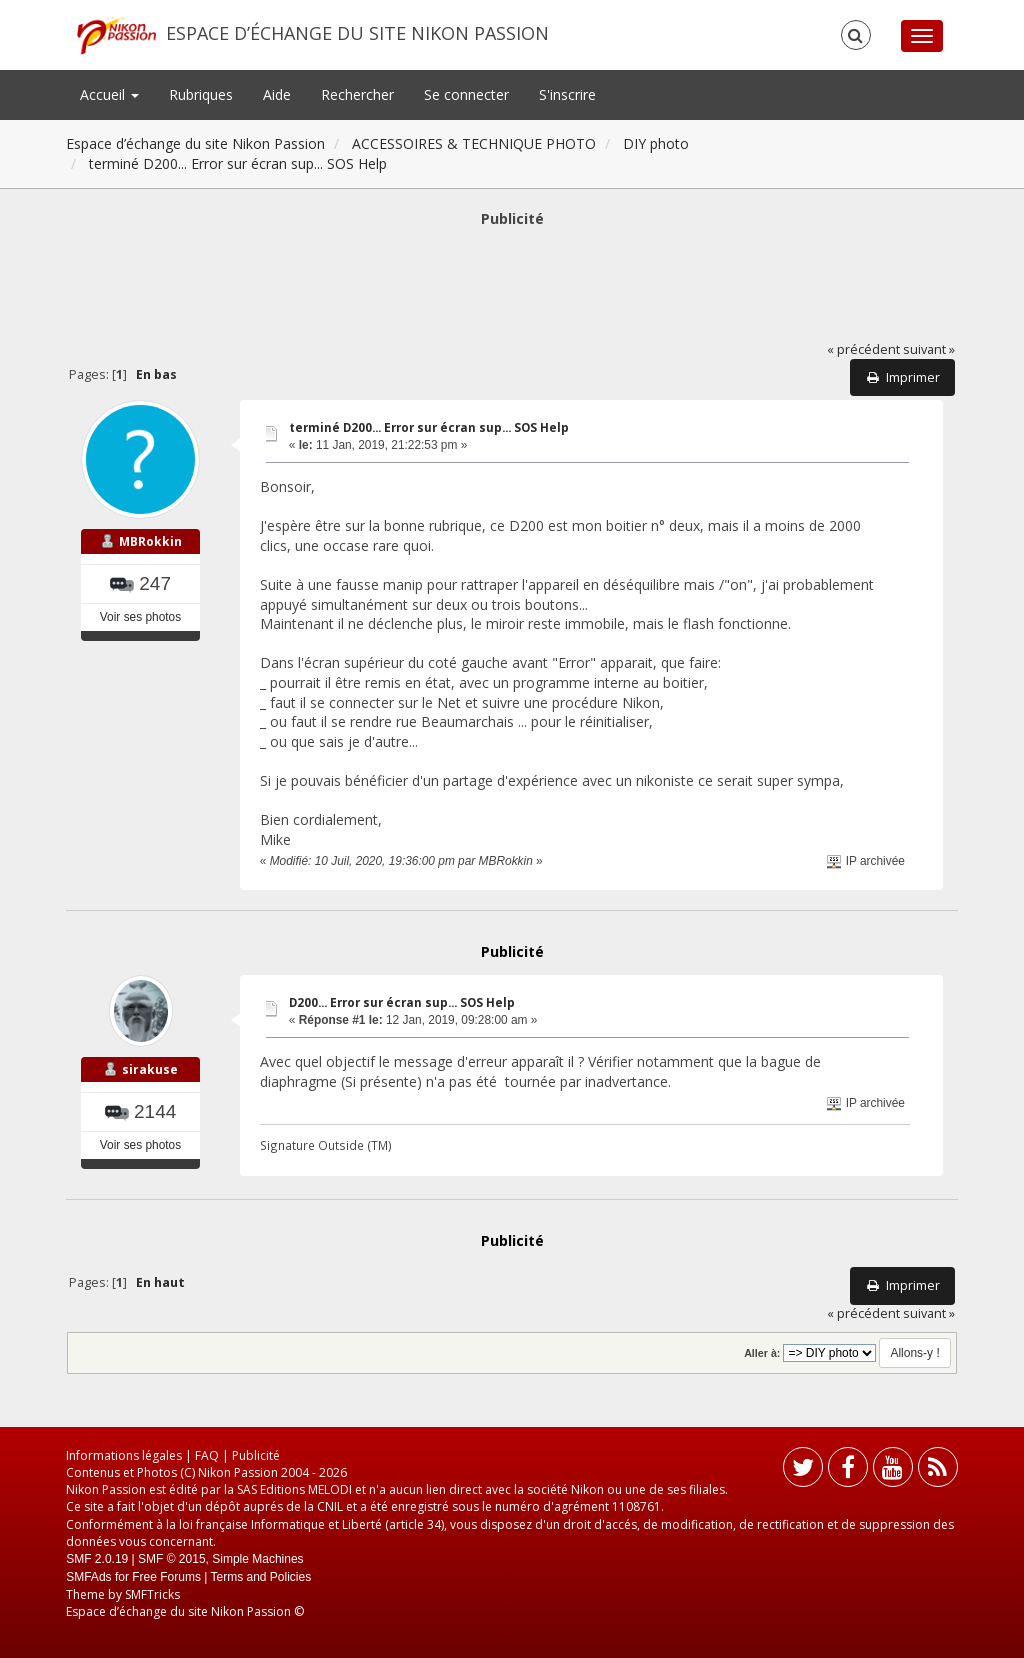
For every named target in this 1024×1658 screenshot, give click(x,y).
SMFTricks (152, 1594)
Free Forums (166, 1577)
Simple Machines (257, 1559)
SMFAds (88, 1577)
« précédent (863, 349)
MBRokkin (150, 541)
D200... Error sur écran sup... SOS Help (402, 1002)
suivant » (929, 349)
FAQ (207, 1455)
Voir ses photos (140, 617)
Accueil (109, 94)
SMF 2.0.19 (97, 1559)
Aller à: (762, 1353)
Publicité (256, 1455)
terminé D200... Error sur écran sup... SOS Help (429, 427)
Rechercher (357, 94)
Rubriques (201, 94)
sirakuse (150, 1069)
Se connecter (466, 94)
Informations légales (124, 1455)
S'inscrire (567, 94)
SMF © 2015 (172, 1559)
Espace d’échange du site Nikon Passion (357, 33)
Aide (277, 94)
